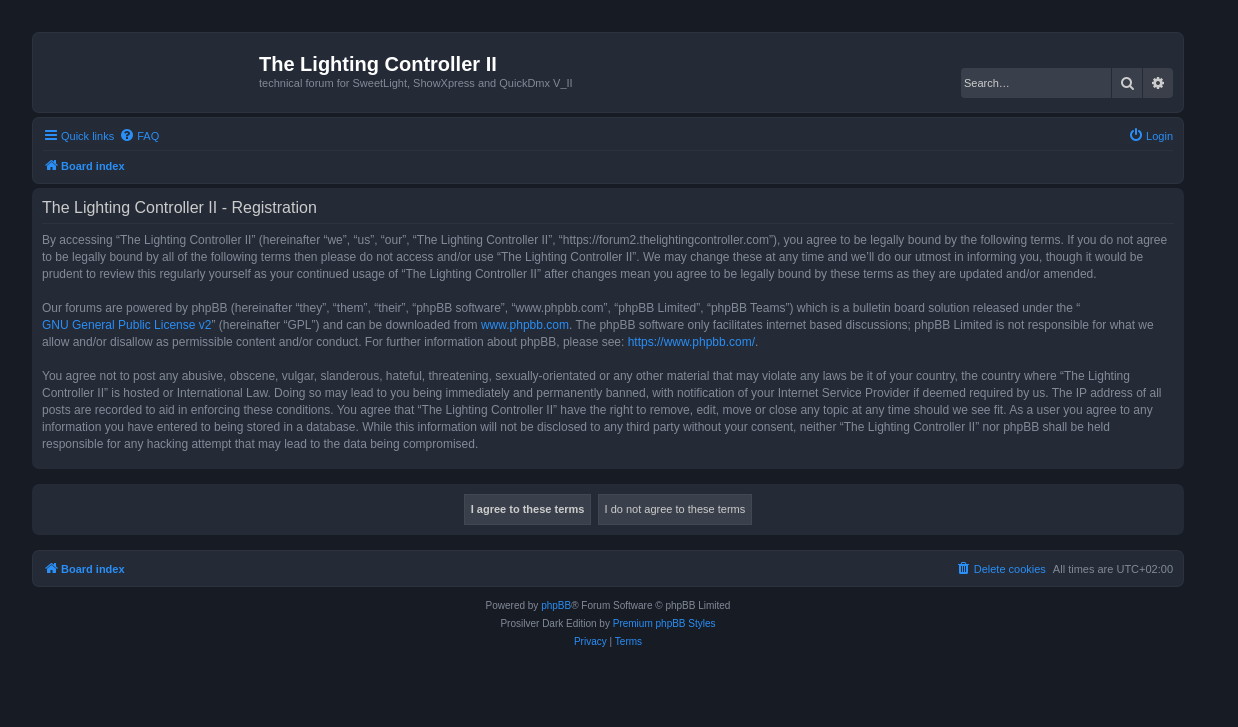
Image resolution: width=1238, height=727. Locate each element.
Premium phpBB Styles (664, 623)
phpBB (556, 605)
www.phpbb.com (525, 325)
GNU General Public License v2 (126, 325)
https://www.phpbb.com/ (691, 342)
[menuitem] (139, 136)
